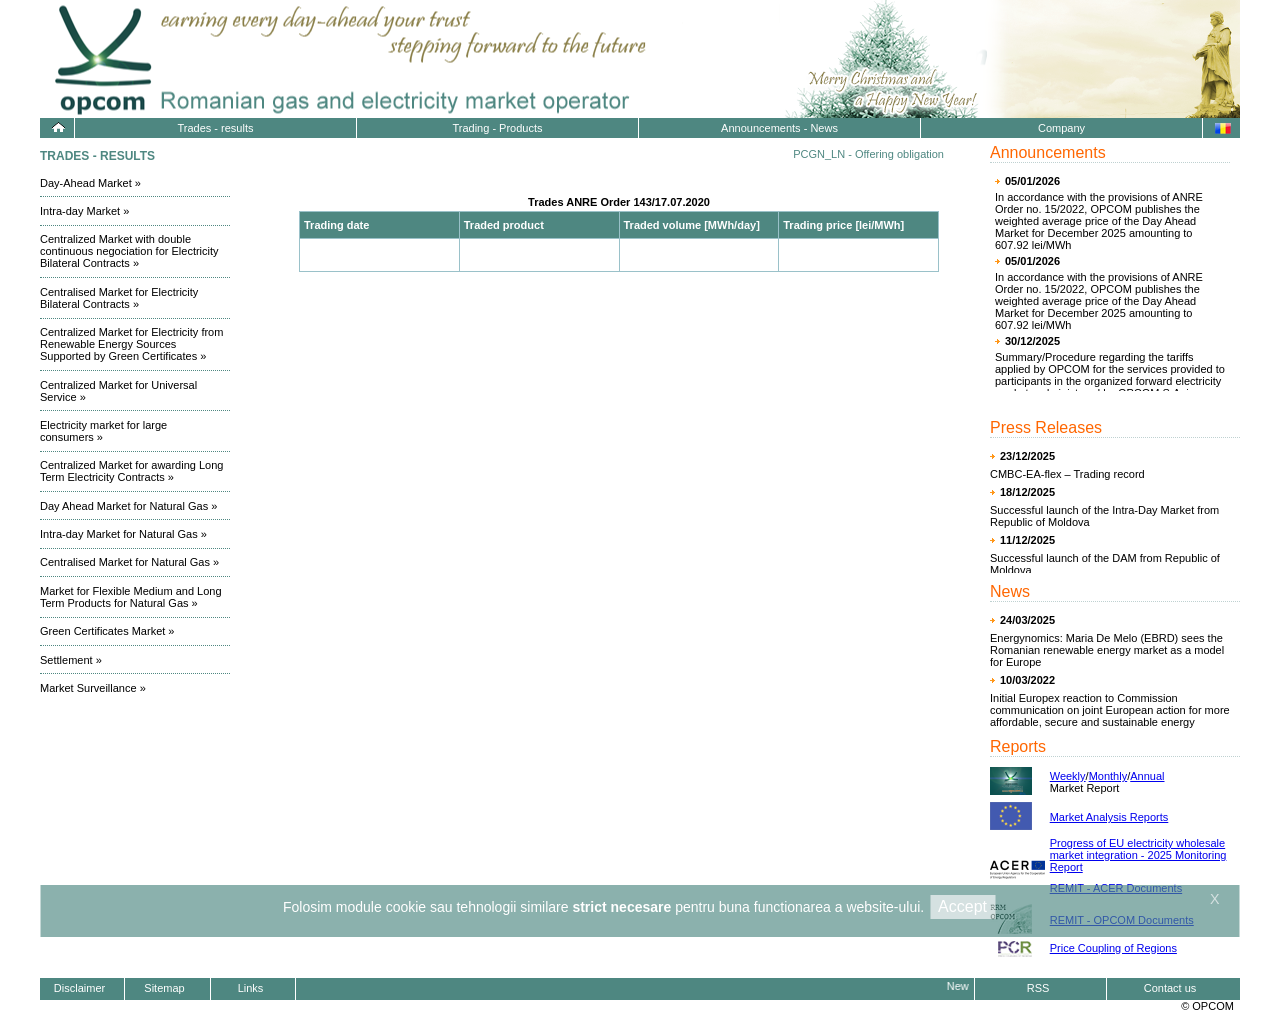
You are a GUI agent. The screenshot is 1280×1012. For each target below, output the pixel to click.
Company (1061, 128)
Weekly (1068, 776)
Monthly (1108, 776)
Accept (962, 906)
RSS (1038, 988)
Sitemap (164, 988)
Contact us (1170, 988)
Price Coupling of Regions (1113, 948)
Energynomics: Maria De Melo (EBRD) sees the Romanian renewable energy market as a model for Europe (1107, 650)
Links (251, 988)
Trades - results (215, 128)
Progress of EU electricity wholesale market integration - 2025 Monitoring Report (1138, 855)
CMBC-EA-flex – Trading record (1067, 474)
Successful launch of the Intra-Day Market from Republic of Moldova (1104, 516)
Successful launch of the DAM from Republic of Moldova (1105, 564)
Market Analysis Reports (1109, 817)
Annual (1147, 776)
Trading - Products (497, 128)
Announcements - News (779, 128)
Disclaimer (79, 988)
